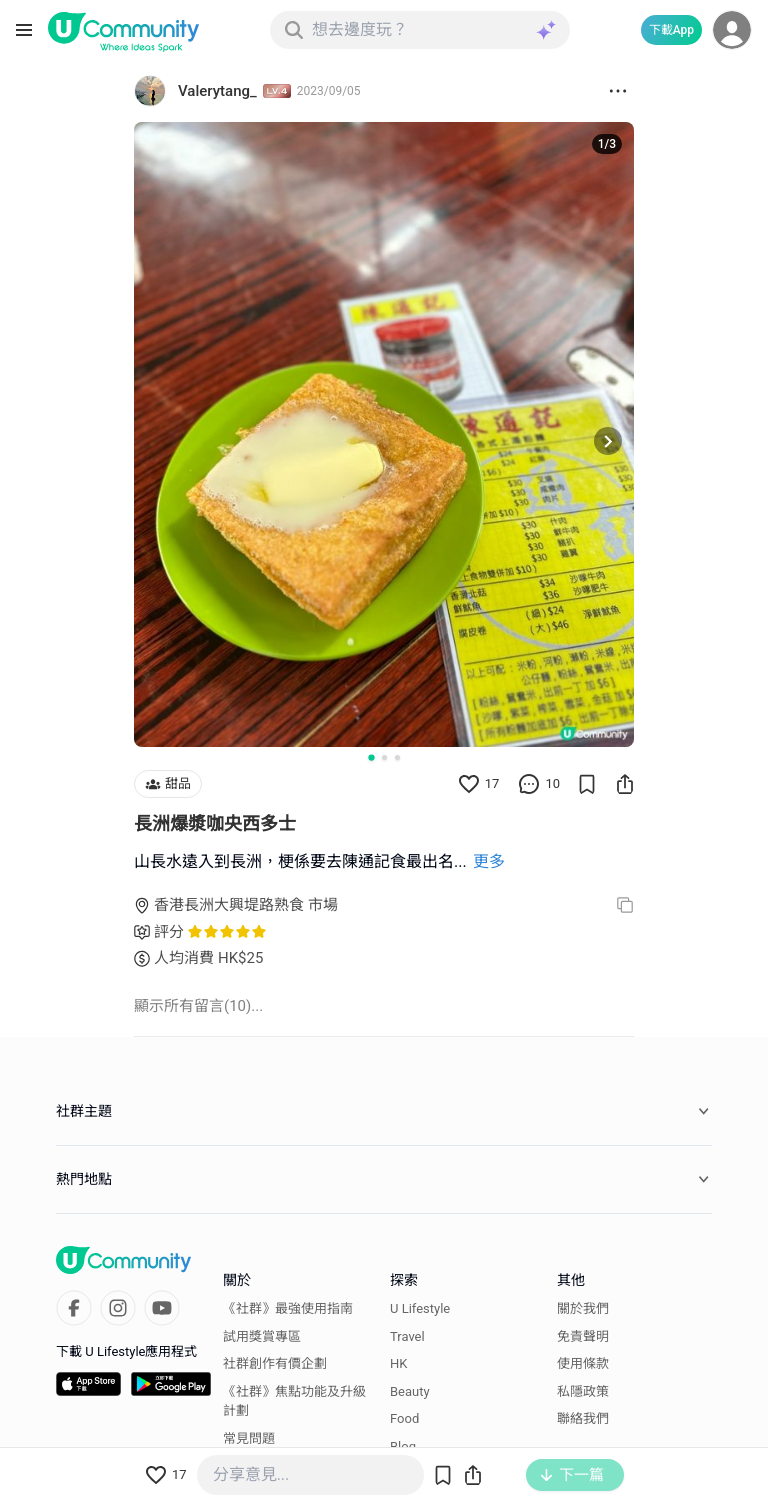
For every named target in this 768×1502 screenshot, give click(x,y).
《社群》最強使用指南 (288, 1308)
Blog (403, 1446)
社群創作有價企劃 (275, 1363)
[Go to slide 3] (397, 757)
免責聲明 (583, 1336)
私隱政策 (583, 1391)
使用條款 (583, 1363)
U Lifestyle (420, 1308)
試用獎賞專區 (262, 1336)
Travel (407, 1336)
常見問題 (249, 1438)
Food (404, 1418)
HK (398, 1363)
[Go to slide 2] (384, 757)
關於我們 (583, 1308)
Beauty (410, 1391)
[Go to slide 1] (371, 757)
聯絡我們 (583, 1418)
